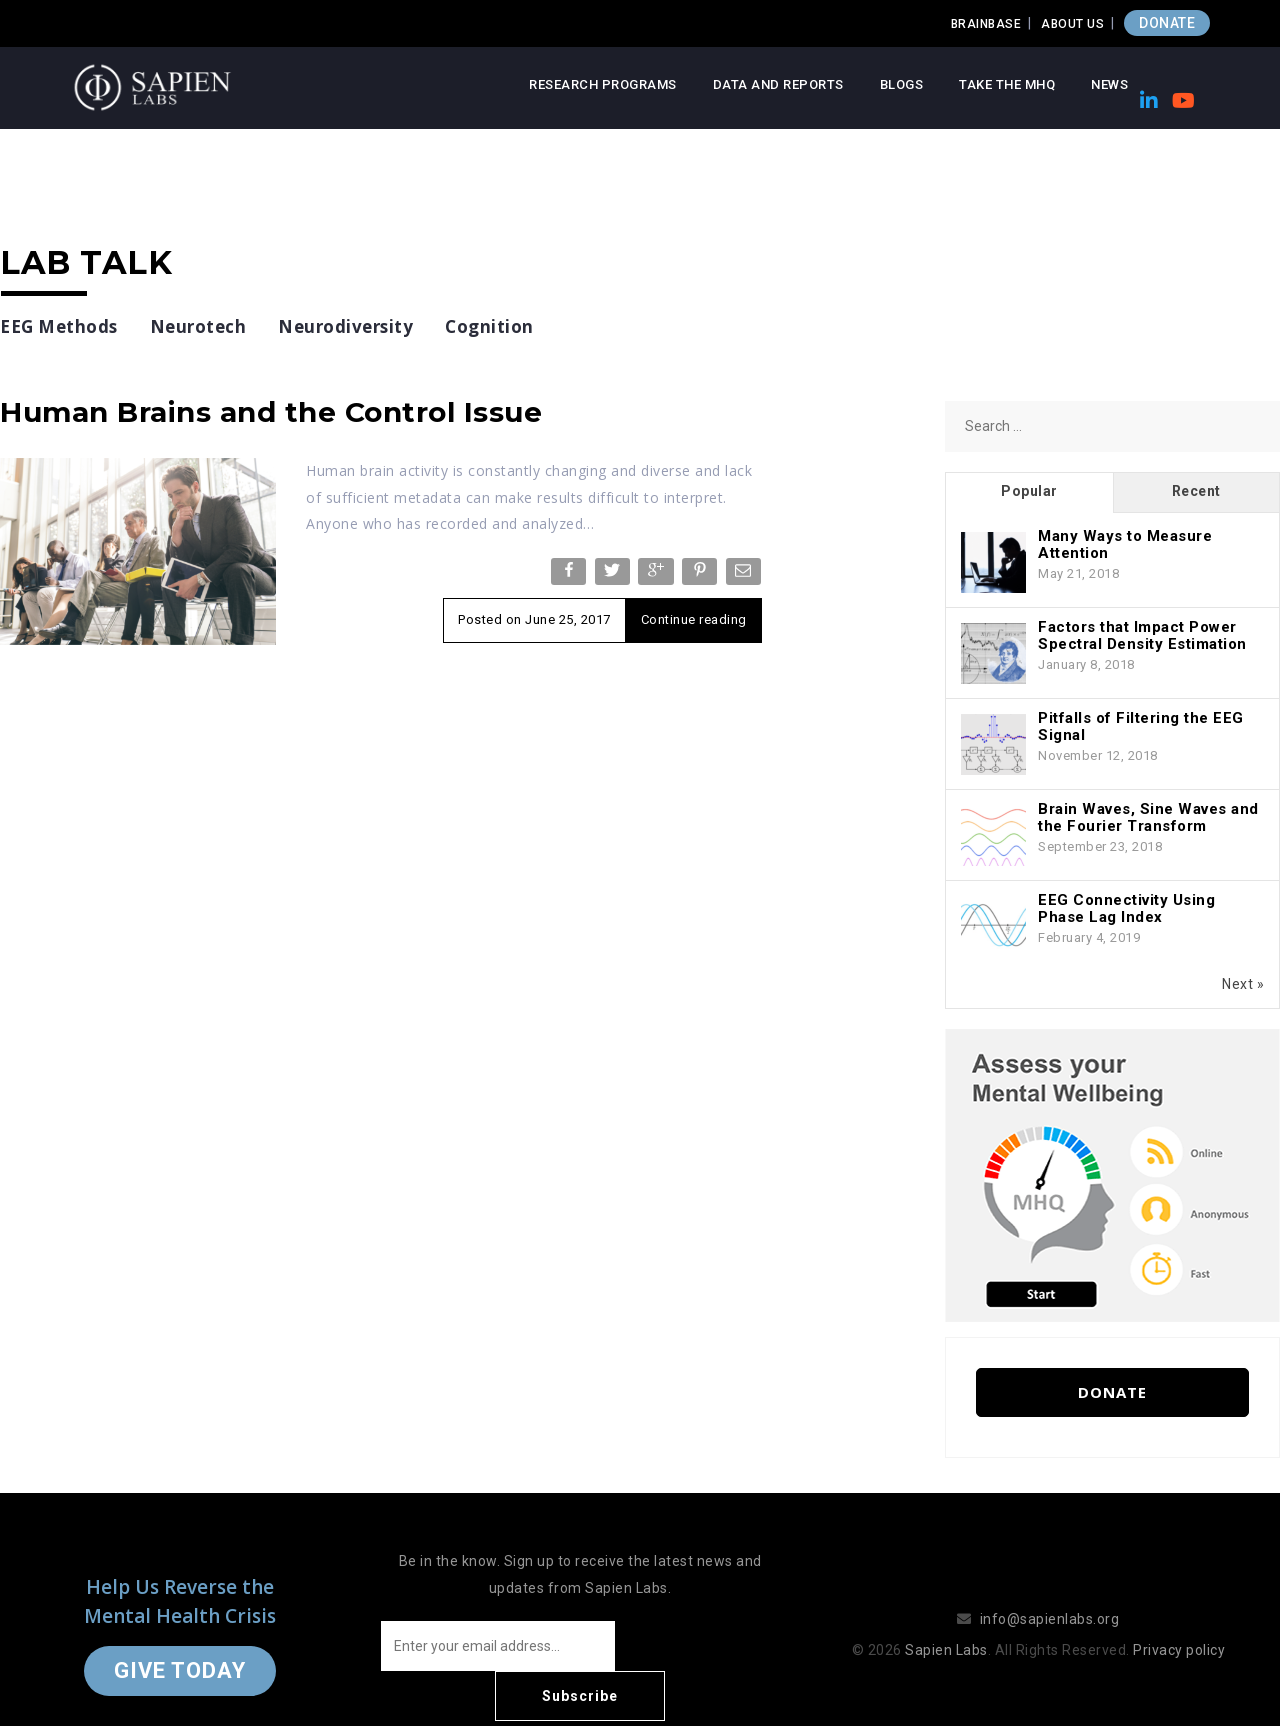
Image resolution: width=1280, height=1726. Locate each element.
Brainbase (986, 24)
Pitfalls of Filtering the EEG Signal (1141, 726)
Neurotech (198, 326)
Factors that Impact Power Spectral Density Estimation (1142, 635)
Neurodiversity (345, 326)
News (1109, 84)
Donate (1112, 1392)
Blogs (902, 84)
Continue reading (694, 619)
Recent (1196, 491)
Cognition (489, 326)
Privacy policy (1179, 1625)
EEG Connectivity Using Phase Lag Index (1126, 908)
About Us (1072, 24)
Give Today (180, 1645)
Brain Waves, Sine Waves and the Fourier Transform (1148, 817)
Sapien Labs (946, 1625)
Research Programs (603, 84)
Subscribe (700, 1646)
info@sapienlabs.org (1050, 1594)
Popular (1029, 491)
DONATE (1167, 23)
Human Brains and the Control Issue (271, 412)
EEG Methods (59, 326)
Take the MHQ (1007, 84)
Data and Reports (778, 84)
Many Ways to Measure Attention (1125, 544)
